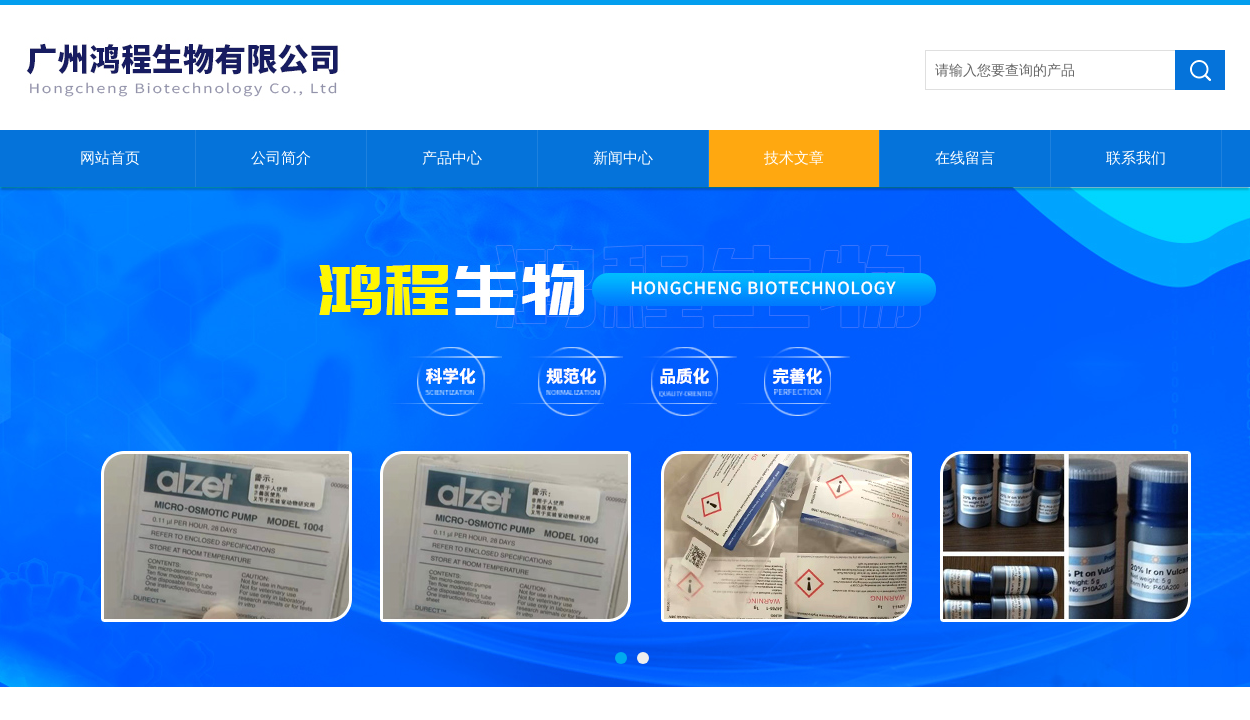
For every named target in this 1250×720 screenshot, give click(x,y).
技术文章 (794, 158)
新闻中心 (623, 158)
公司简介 (281, 158)
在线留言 (965, 158)
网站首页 (110, 158)
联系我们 (1136, 158)
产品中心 (452, 158)
